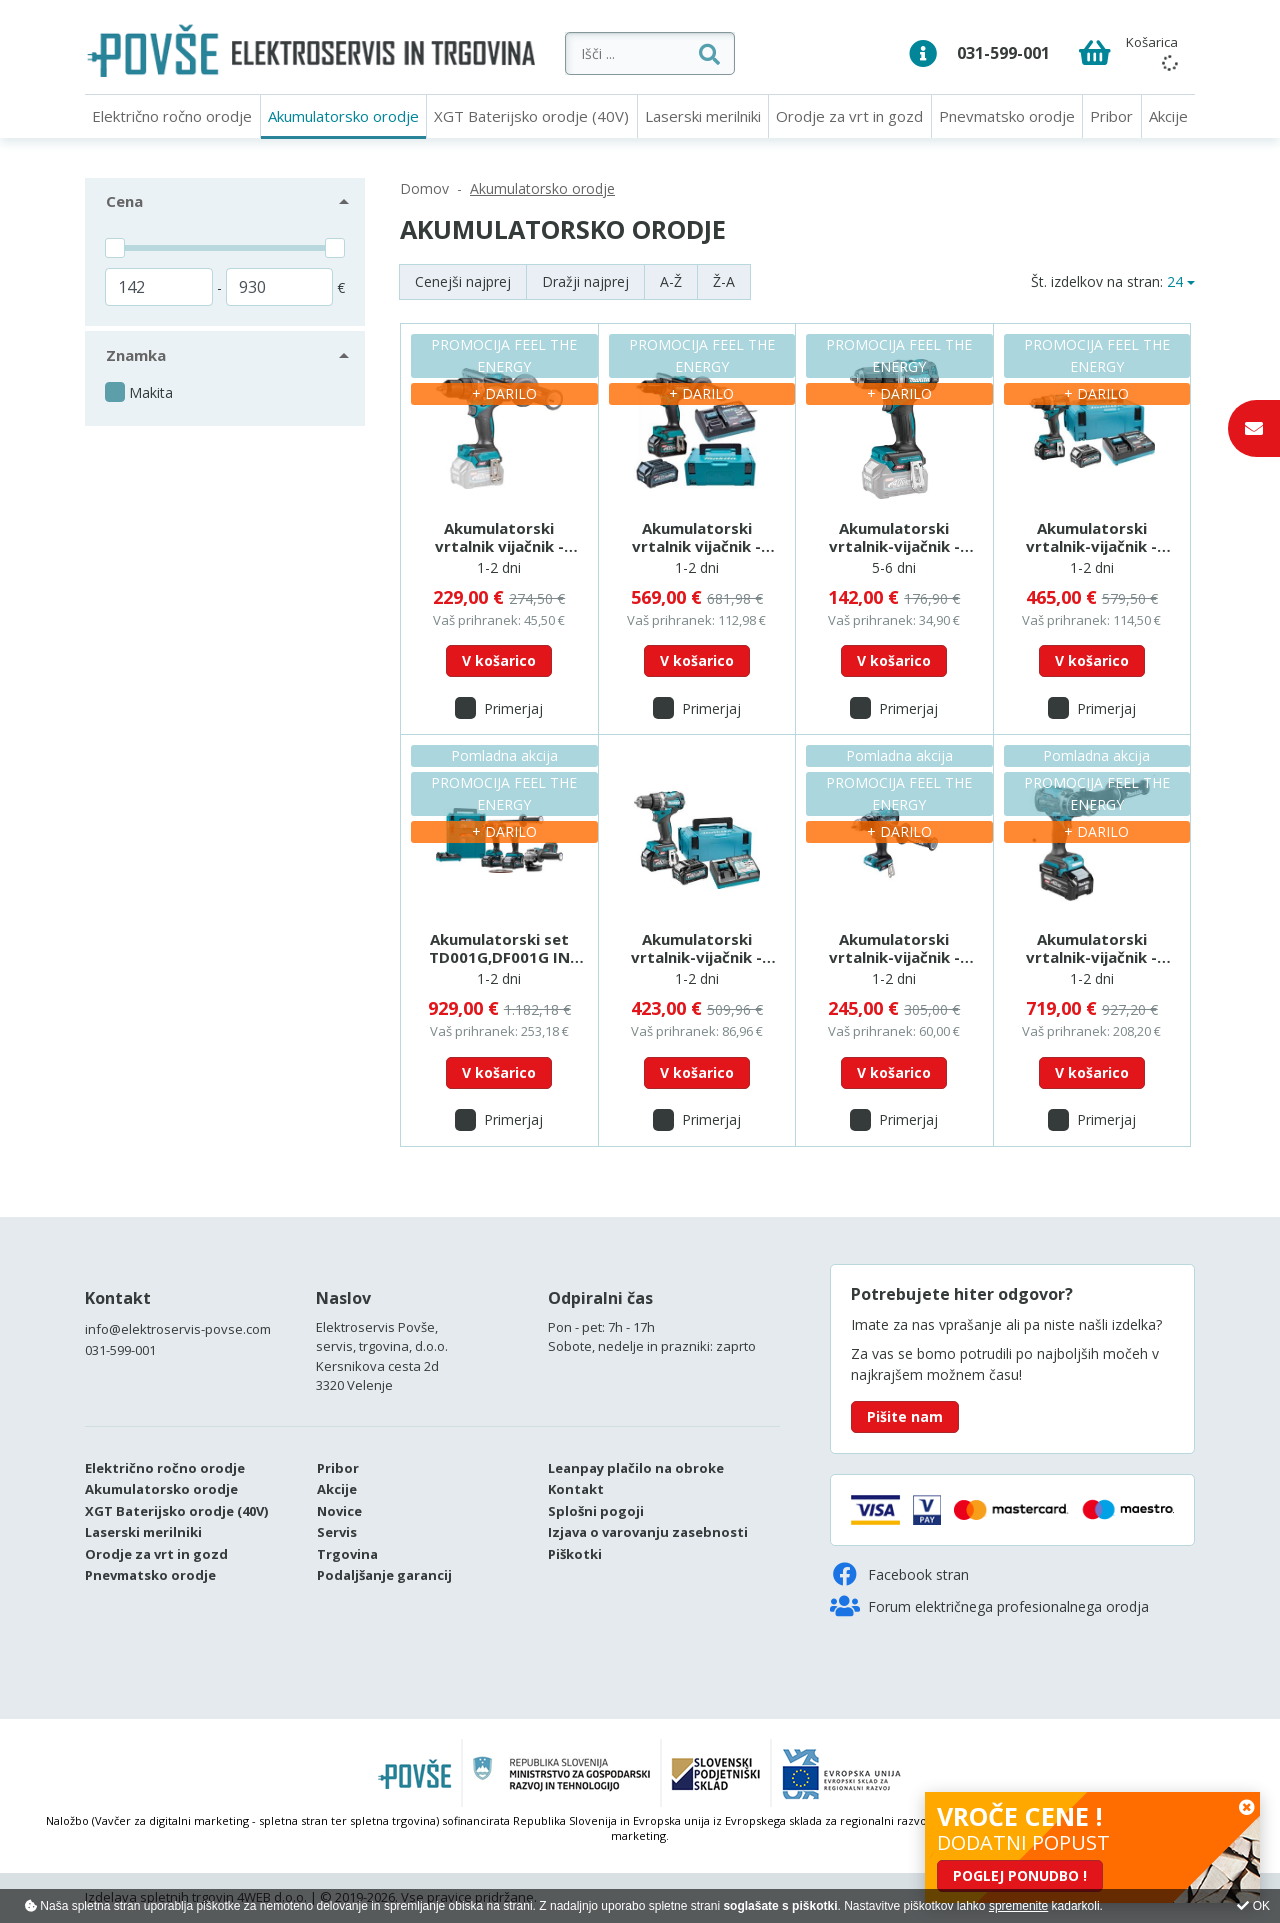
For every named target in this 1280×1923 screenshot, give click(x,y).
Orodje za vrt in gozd (849, 116)
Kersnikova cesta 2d (377, 1366)
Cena (124, 201)
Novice (339, 1511)
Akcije (1168, 116)
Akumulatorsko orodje (343, 116)
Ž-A (724, 281)
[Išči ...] (695, 53)
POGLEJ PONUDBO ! (1020, 1875)
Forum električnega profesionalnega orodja (989, 1606)
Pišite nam (905, 1416)
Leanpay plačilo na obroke (636, 1468)
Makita (151, 392)
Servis (337, 1532)
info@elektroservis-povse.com (178, 1329)
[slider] (115, 248)
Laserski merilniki (703, 116)
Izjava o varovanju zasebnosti (648, 1532)
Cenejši (463, 281)
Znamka (136, 355)
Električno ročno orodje (172, 116)
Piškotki (575, 1554)
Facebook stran (899, 1574)
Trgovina (347, 1554)
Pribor (1111, 116)
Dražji (585, 281)
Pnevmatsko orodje (1007, 116)
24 (1175, 281)
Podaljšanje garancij (384, 1575)
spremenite (1018, 1906)
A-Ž (671, 281)
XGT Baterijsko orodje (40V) (531, 116)
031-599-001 (1003, 53)
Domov (424, 188)
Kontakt (118, 1298)
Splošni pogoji (596, 1511)
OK (1253, 1906)
